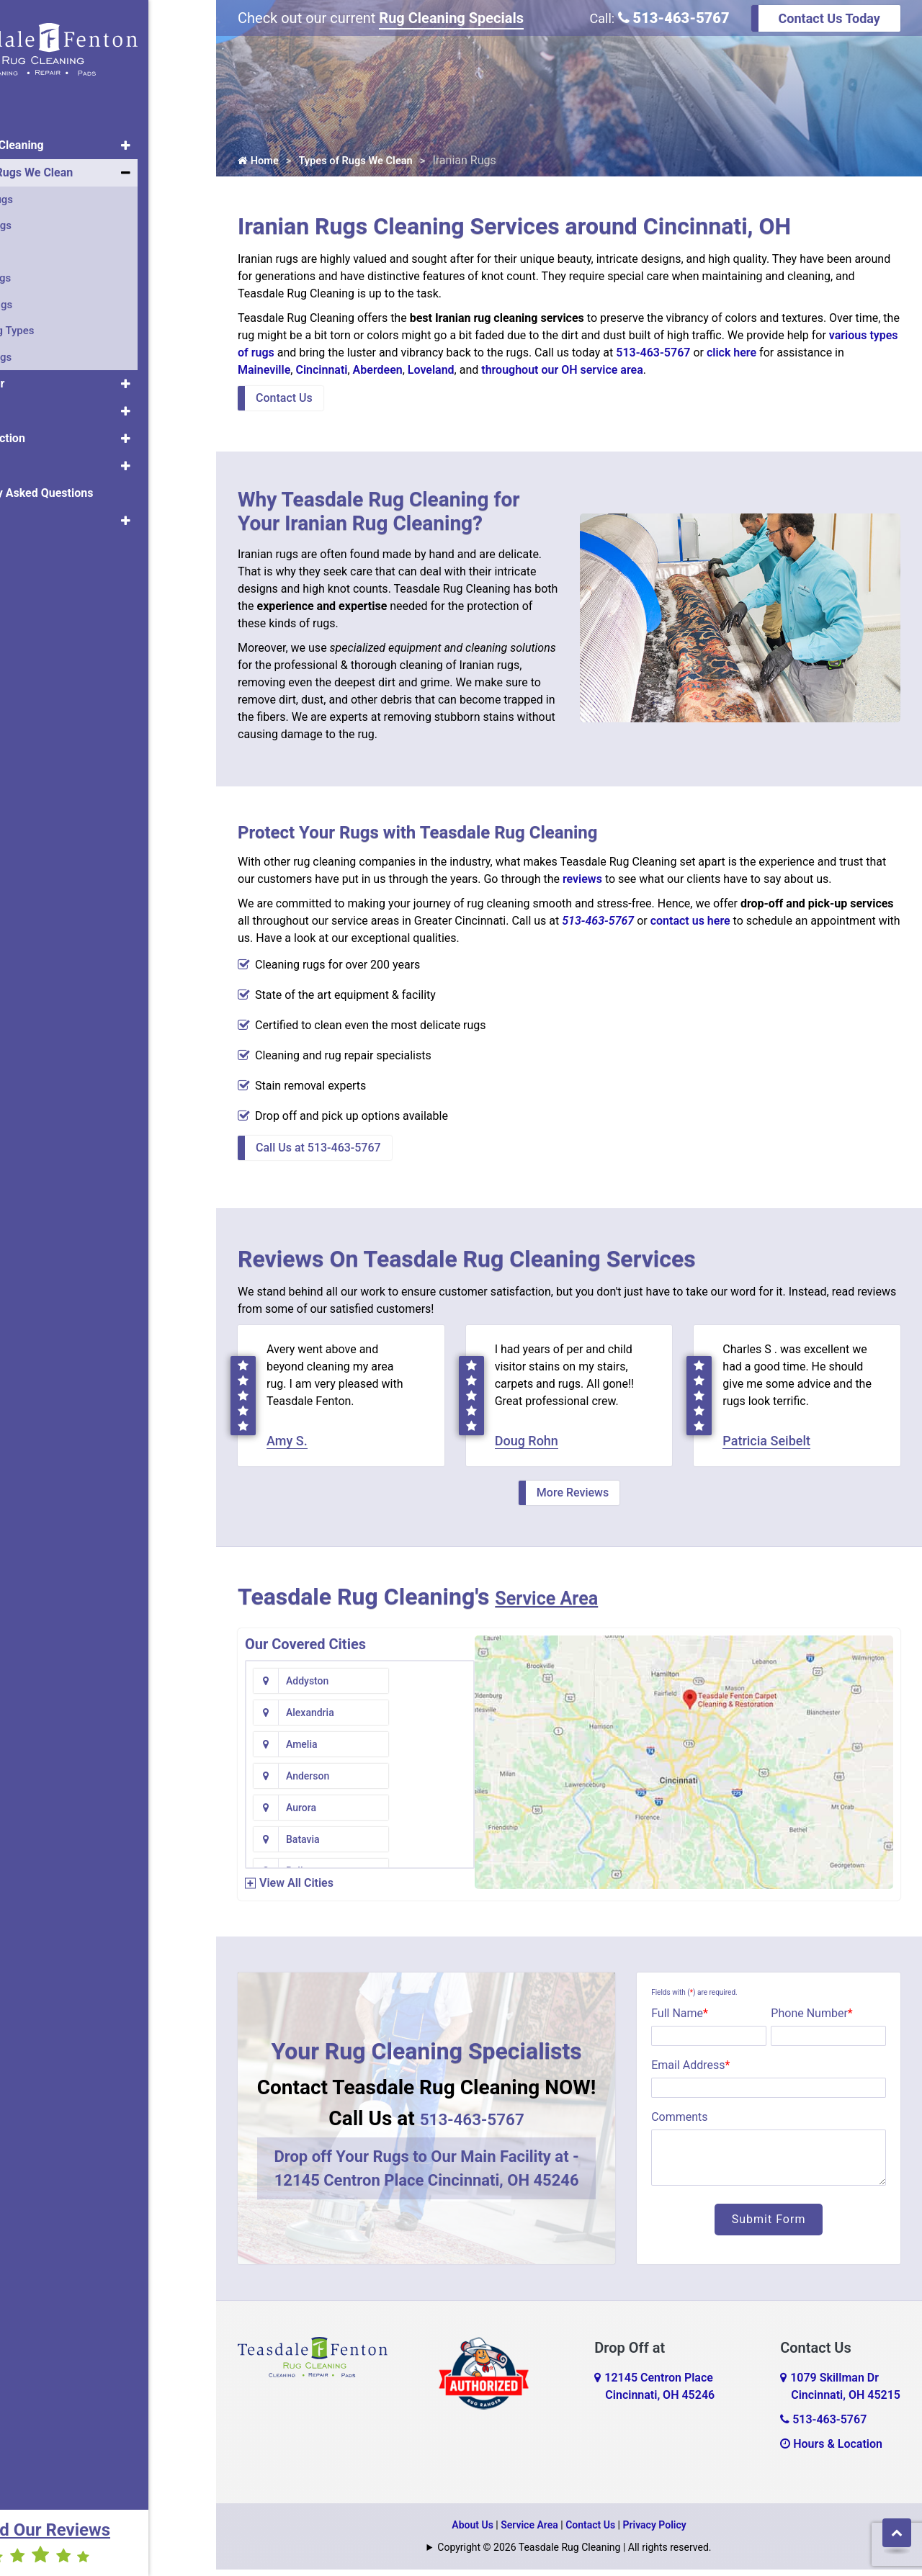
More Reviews (573, 1499)
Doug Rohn (526, 1447)
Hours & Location (831, 2450)
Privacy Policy (654, 2531)
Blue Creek (432, 1846)
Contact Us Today (829, 18)
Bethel (422, 1814)
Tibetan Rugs (48, 348)
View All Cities (296, 1889)
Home (31, 109)
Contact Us (284, 401)
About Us (39, 512)
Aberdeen (378, 373)
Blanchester (313, 1846)
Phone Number (811, 2020)
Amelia (302, 1719)
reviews (582, 882)
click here (731, 356)
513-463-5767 (674, 18)
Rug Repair (44, 375)
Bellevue (305, 1782)
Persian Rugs (48, 216)
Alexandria (432, 1687)
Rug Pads (40, 402)
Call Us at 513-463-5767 (318, 1151)
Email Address (690, 2071)
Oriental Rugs (48, 190)
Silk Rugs (38, 243)
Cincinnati (321, 373)
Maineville (264, 373)
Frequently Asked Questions (88, 484)
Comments (679, 2123)
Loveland (431, 373)
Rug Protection (54, 429)
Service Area (560, 1603)
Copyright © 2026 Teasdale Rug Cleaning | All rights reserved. (574, 2553)
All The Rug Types (59, 321)
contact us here (690, 924)
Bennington (434, 1782)
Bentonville (311, 1814)
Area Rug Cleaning (64, 136)
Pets (27, 457)
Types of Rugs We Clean (78, 164)
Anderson (430, 1719)
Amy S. (287, 1447)
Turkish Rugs (47, 269)
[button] (193, 137)
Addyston (307, 1687)
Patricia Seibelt (766, 1447)
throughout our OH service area (562, 373)
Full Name (679, 2020)
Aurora (301, 1750)
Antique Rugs (48, 296)
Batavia (425, 1750)
